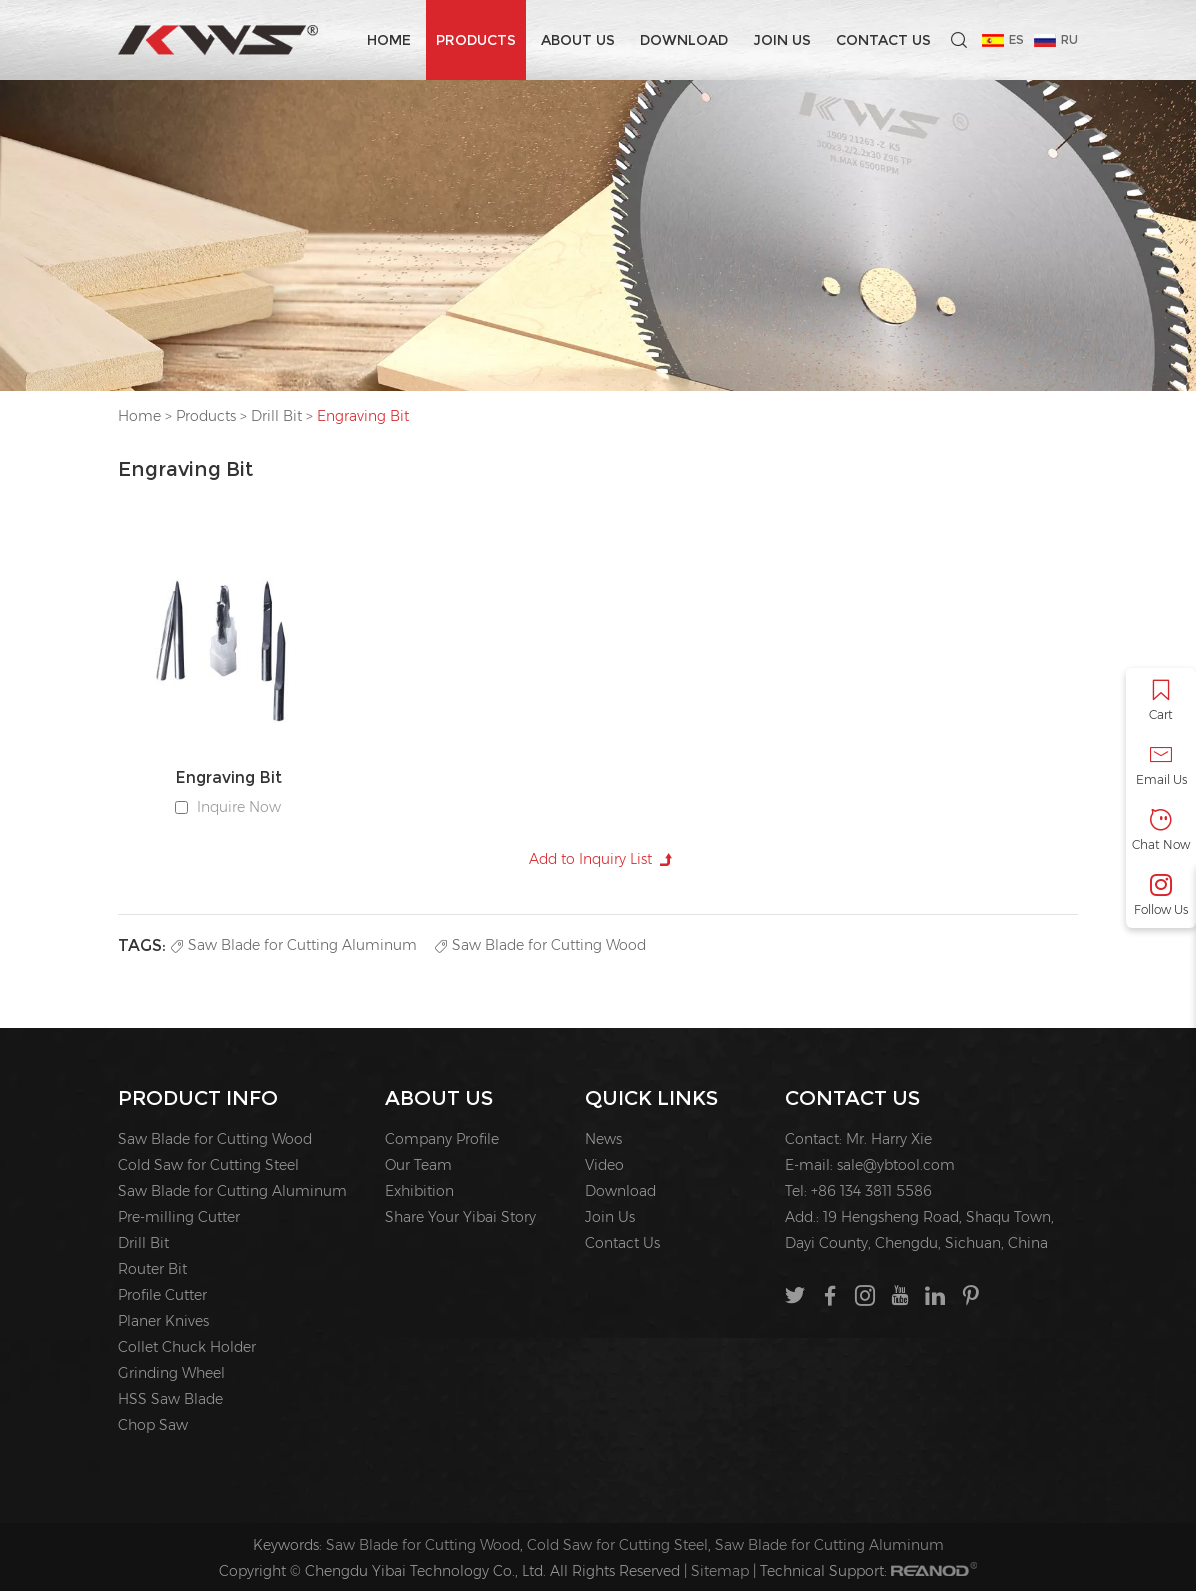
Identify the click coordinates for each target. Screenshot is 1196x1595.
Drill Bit (276, 416)
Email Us (1161, 765)
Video (604, 1169)
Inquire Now (239, 808)
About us (578, 40)
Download (684, 40)
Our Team (418, 1169)
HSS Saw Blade (170, 1403)
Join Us (782, 40)
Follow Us (1161, 895)
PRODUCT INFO (198, 1102)
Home (389, 40)
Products (476, 40)
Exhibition (419, 1195)
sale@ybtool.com (896, 1169)
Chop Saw (153, 1429)
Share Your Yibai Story (460, 1221)
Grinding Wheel (171, 1377)
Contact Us (883, 40)
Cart (1161, 700)
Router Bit (152, 1273)
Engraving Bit (363, 416)
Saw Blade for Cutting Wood (540, 948)
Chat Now (1161, 830)
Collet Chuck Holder (187, 1351)
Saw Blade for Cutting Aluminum (294, 948)
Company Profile (442, 1143)
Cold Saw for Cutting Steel (208, 1169)
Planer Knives (163, 1325)
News (603, 1143)
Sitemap (720, 1575)
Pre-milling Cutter (179, 1221)
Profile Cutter (162, 1299)
